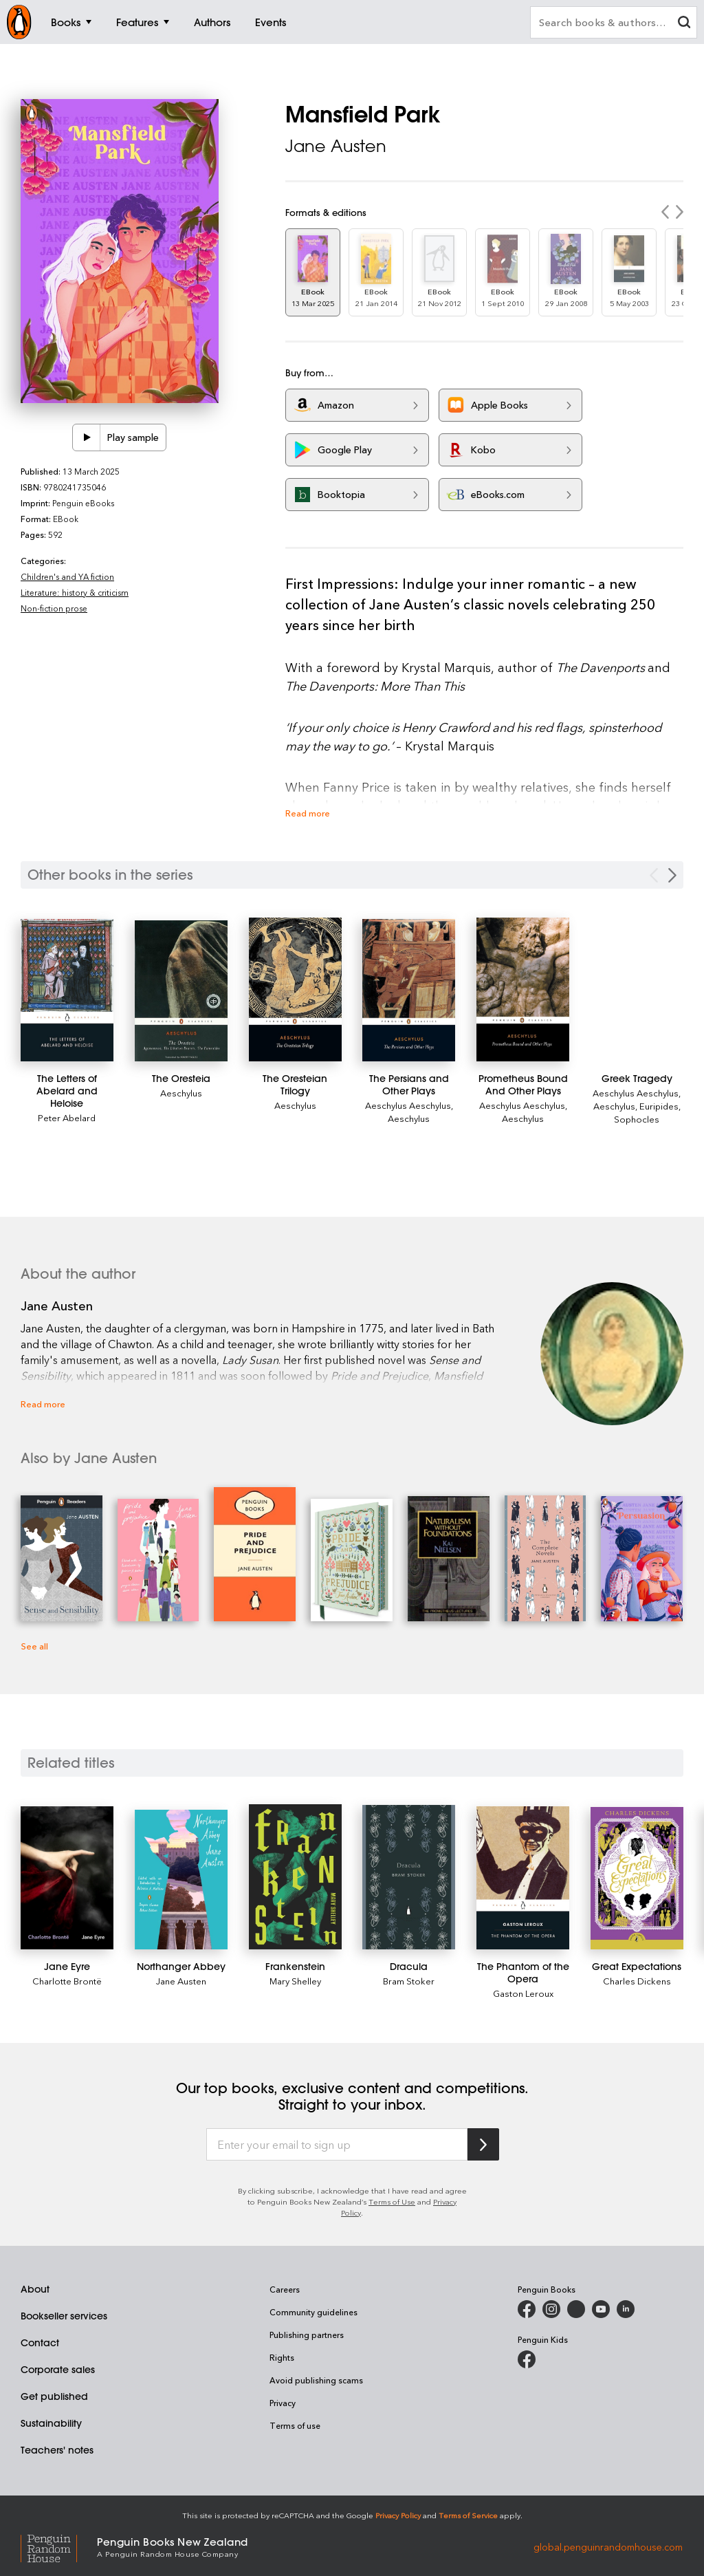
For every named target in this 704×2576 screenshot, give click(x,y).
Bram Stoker (408, 1980)
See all (34, 1645)
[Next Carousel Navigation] (672, 875)
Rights (282, 2357)
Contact (40, 2343)
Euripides (659, 1105)
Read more (307, 812)
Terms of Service (468, 2515)
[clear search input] (684, 24)
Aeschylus (181, 1092)
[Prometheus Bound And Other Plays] (522, 989)
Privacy (283, 2402)
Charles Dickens (637, 1980)
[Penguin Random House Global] (59, 2546)
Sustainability (51, 2423)
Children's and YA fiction (67, 576)
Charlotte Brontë (67, 1980)
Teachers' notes (57, 2450)
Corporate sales (58, 2369)
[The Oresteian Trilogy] (295, 989)
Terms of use (295, 2425)
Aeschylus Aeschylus (408, 1105)
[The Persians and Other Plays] (408, 990)
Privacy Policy (398, 2515)
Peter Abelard (67, 1117)
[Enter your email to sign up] (336, 2145)
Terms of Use (391, 2201)
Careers (285, 2289)
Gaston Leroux (523, 1993)
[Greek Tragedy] (637, 1078)
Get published (54, 2396)
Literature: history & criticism (75, 592)
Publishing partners (307, 2334)
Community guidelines (314, 2312)
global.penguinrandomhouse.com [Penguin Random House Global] (608, 2546)
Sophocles (636, 1118)
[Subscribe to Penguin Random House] (483, 2144)
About (35, 2289)
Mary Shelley (295, 1980)
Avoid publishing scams (316, 2380)
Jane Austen (335, 146)
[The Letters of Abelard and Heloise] (67, 990)
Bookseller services (64, 2316)
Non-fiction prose (54, 608)
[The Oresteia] (181, 990)
